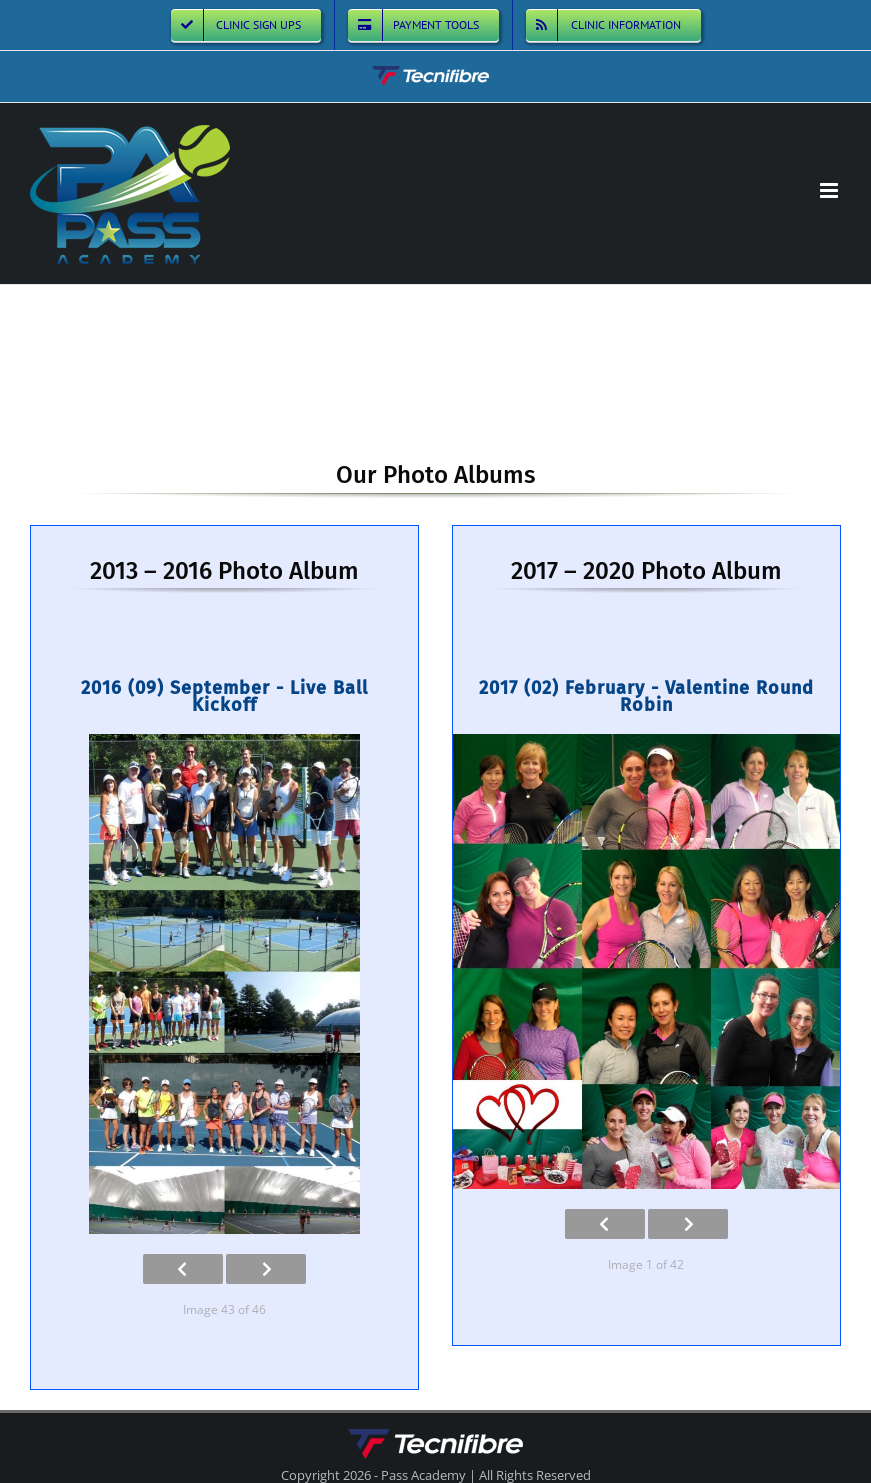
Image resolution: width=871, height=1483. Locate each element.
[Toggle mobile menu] (830, 190)
